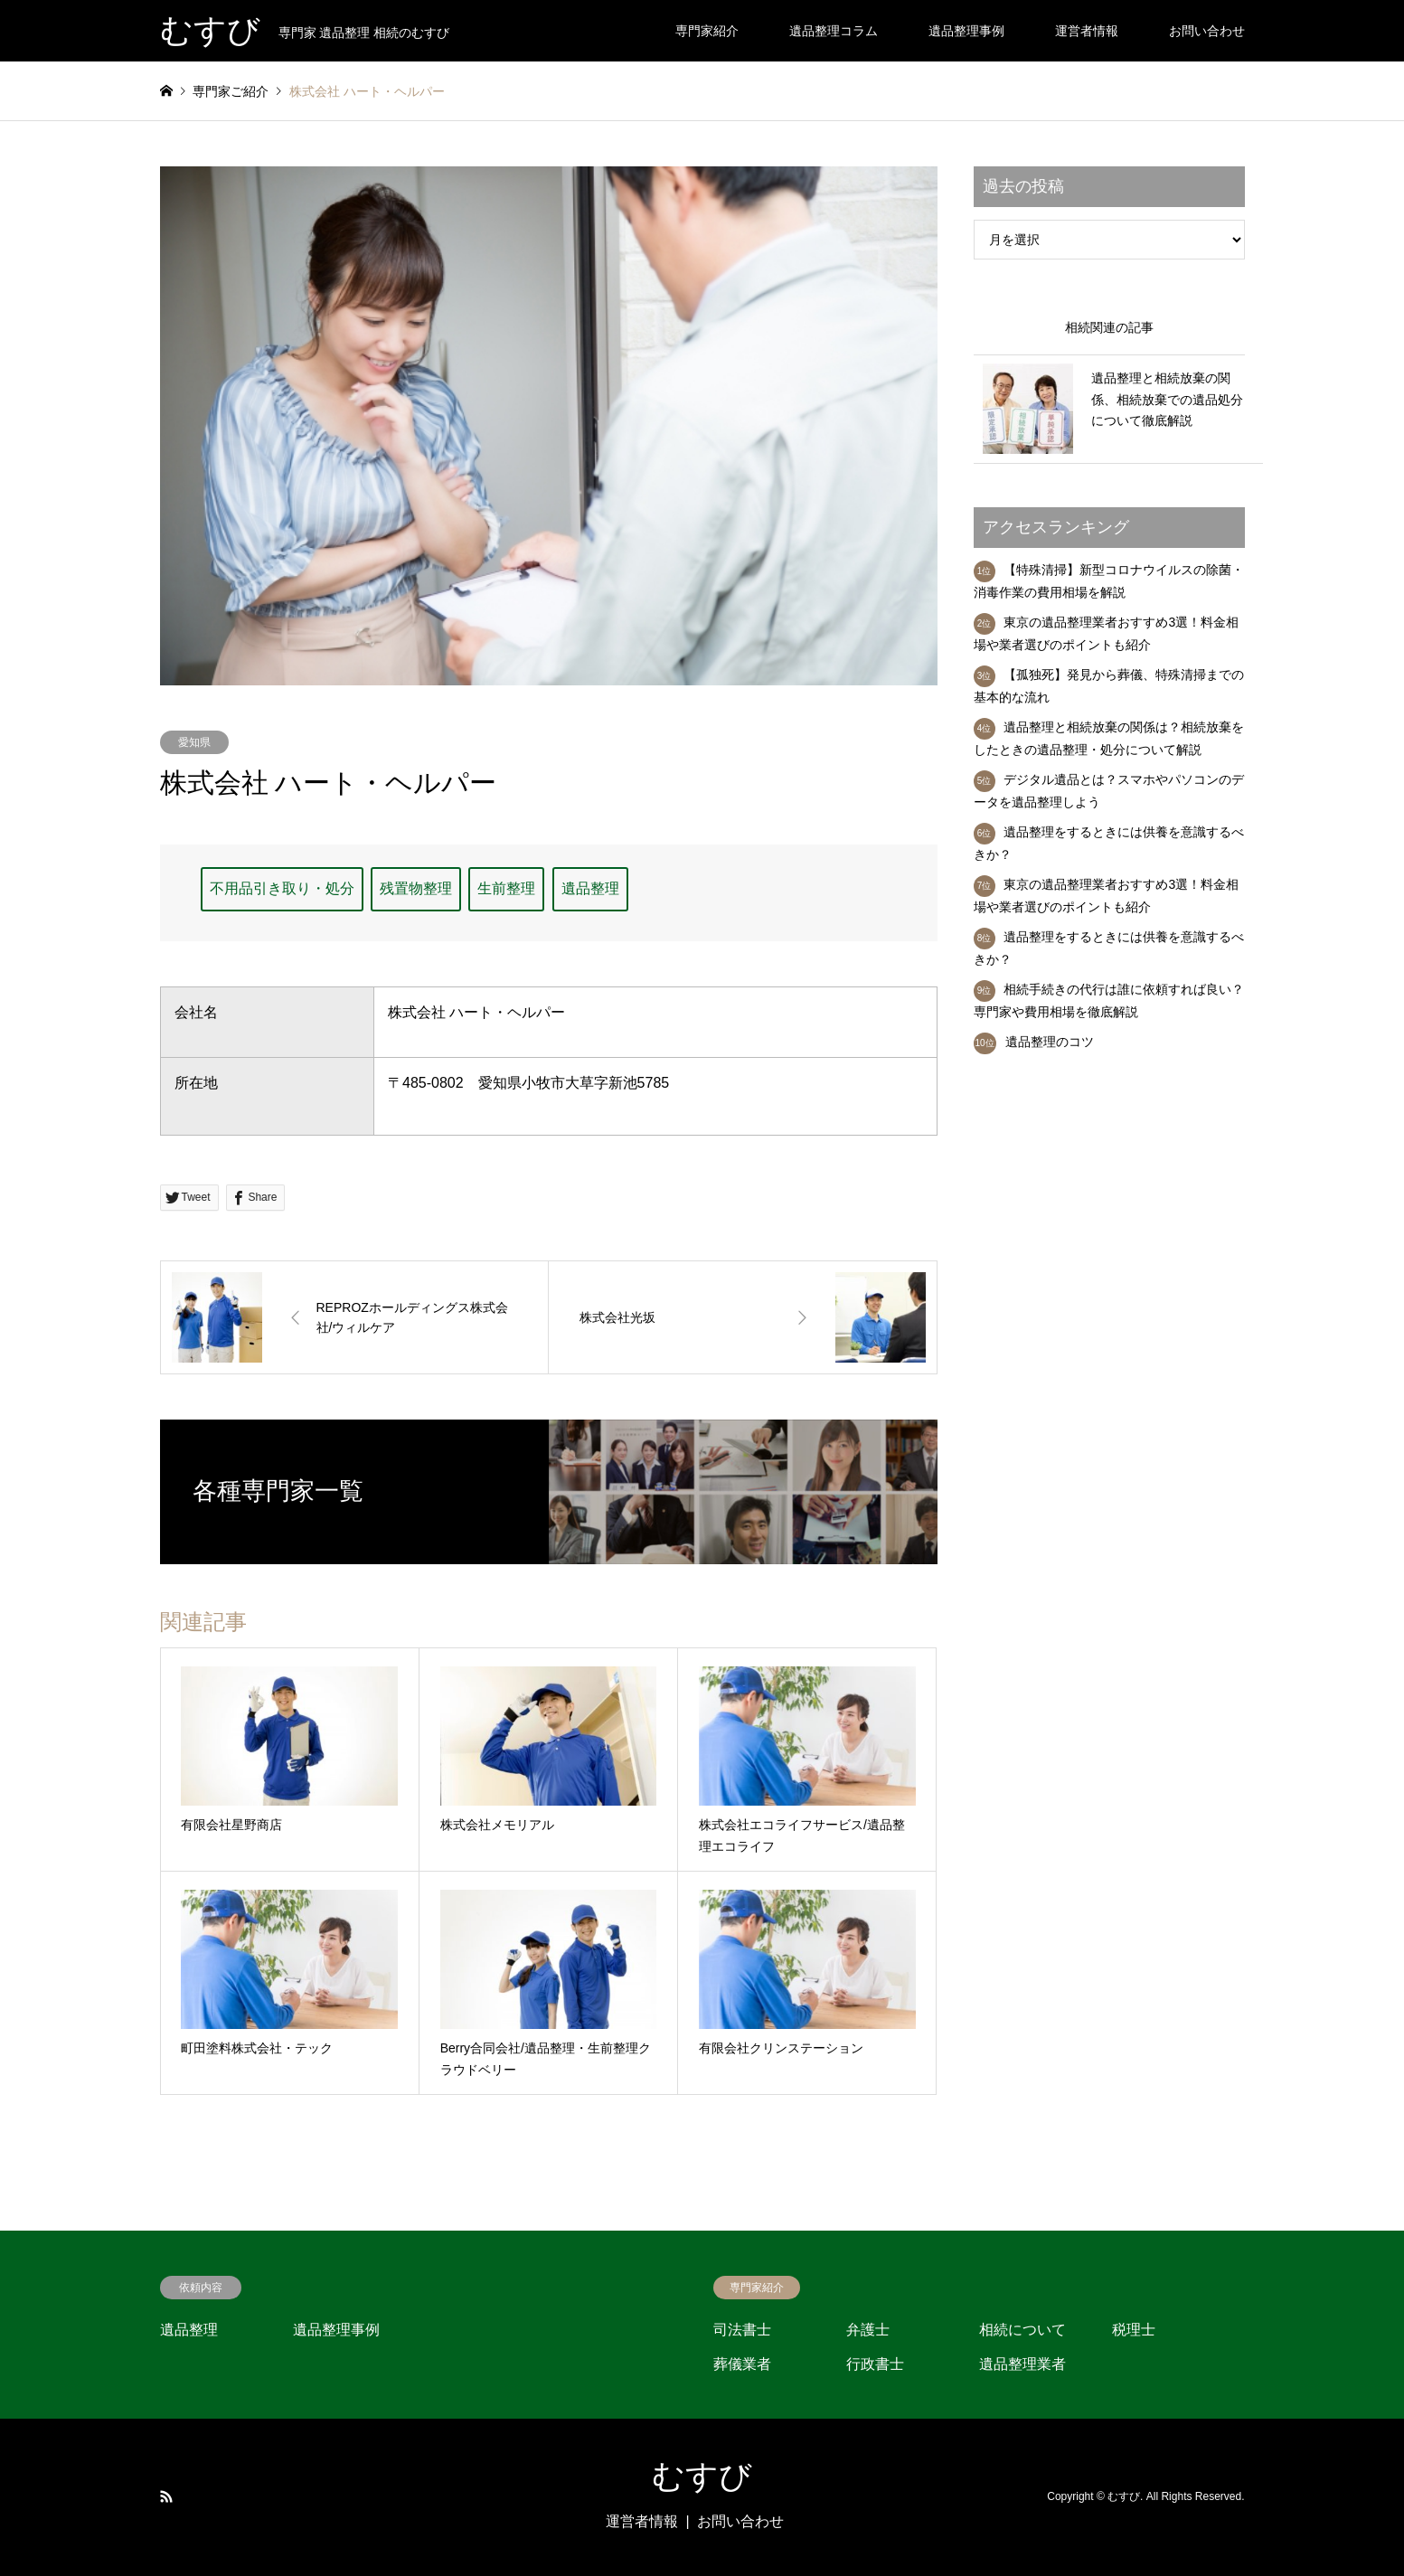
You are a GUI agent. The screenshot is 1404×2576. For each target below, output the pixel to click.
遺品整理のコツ (1049, 1041)
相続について (1022, 2329)
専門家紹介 (707, 31)
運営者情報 (1086, 31)
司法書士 (742, 2329)
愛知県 (194, 742)
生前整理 (506, 888)
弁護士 (868, 2329)
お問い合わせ (1207, 31)
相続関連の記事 (1109, 327)
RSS (166, 2496)
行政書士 (875, 2364)
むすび (702, 2476)
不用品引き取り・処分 (282, 888)
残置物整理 (416, 888)
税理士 (1133, 2329)
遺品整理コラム (833, 31)
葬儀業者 (742, 2364)
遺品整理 (590, 888)
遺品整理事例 (966, 31)
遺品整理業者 (1022, 2364)
